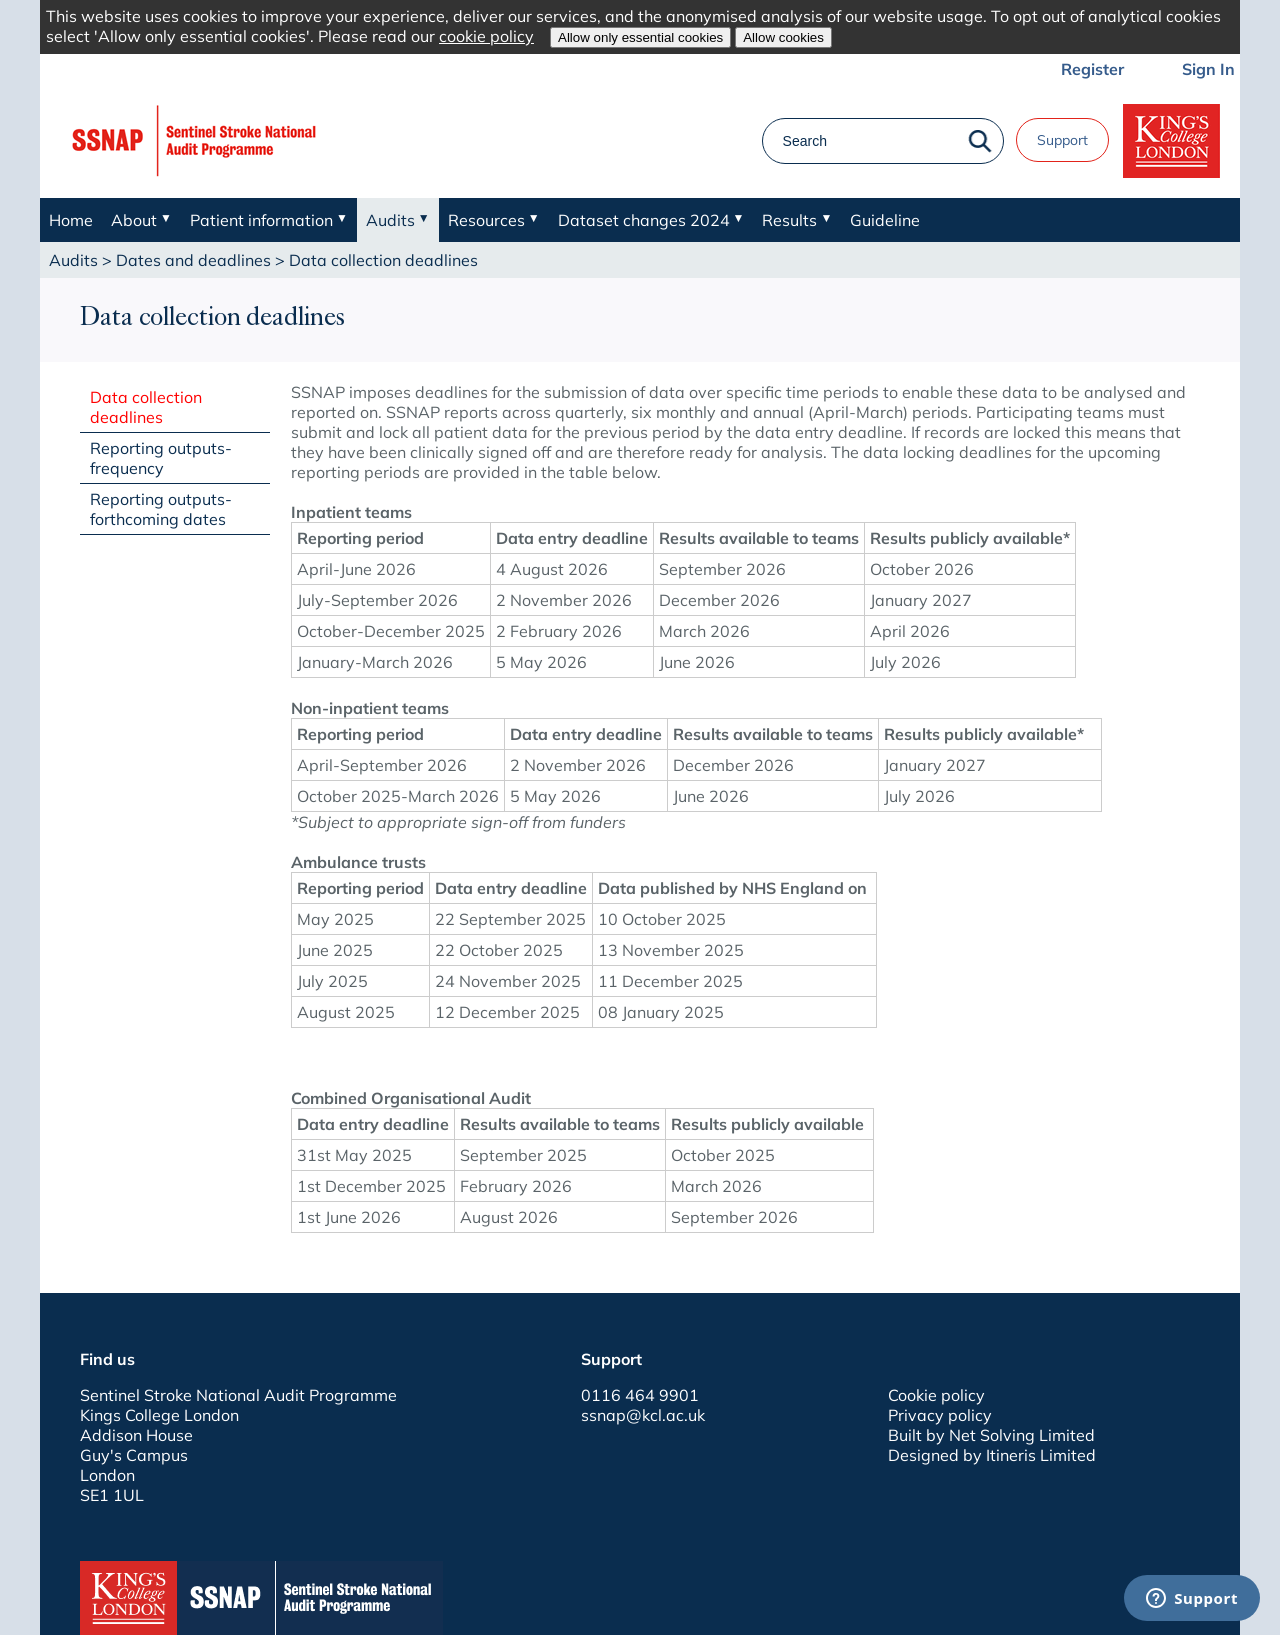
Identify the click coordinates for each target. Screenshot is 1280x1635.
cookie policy (486, 36)
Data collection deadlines (146, 407)
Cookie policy (936, 1395)
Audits (73, 260)
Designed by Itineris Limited (992, 1455)
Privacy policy (940, 1415)
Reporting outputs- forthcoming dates (161, 509)
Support (1062, 140)
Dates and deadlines (193, 260)
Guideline (885, 220)
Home (71, 220)
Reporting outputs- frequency (161, 458)
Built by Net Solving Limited (991, 1435)
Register (1092, 69)
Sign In (1208, 69)
